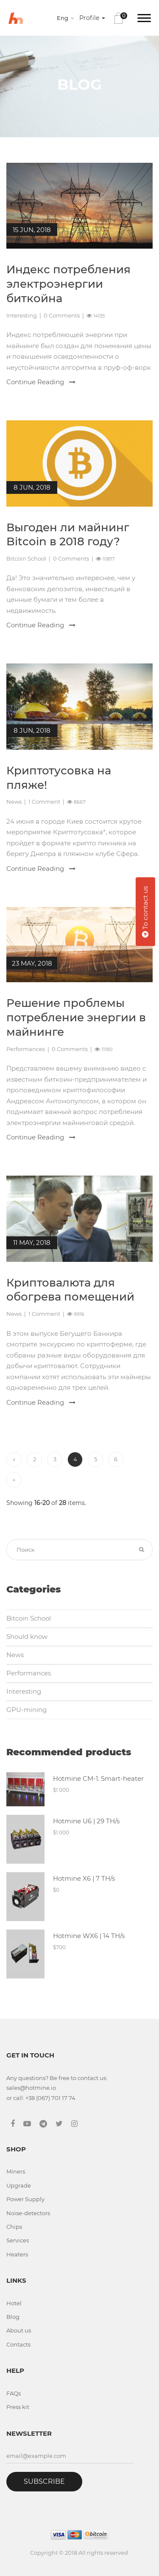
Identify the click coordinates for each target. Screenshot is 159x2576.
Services (17, 2240)
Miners (15, 2171)
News (14, 801)
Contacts (18, 2344)
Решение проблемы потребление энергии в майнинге (76, 1017)
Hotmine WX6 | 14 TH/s (89, 1936)
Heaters (17, 2254)
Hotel (14, 2303)
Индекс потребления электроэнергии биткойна (68, 284)
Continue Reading (40, 382)
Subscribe (44, 2481)
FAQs (13, 2393)
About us (18, 2330)
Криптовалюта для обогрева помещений (70, 1290)
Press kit (17, 2406)
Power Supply (25, 2199)
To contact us (145, 912)
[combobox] (67, 18)
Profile (92, 18)
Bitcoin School (26, 558)
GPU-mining (26, 1710)
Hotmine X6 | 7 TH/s (84, 1878)
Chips (14, 2226)
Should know (26, 1636)
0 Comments (62, 315)
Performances (25, 1049)
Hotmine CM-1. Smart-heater (98, 1778)
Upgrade (18, 2185)
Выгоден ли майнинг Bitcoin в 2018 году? (67, 535)
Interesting (21, 315)
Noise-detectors (28, 2213)
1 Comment (44, 801)
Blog (13, 2316)
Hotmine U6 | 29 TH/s (86, 1821)
